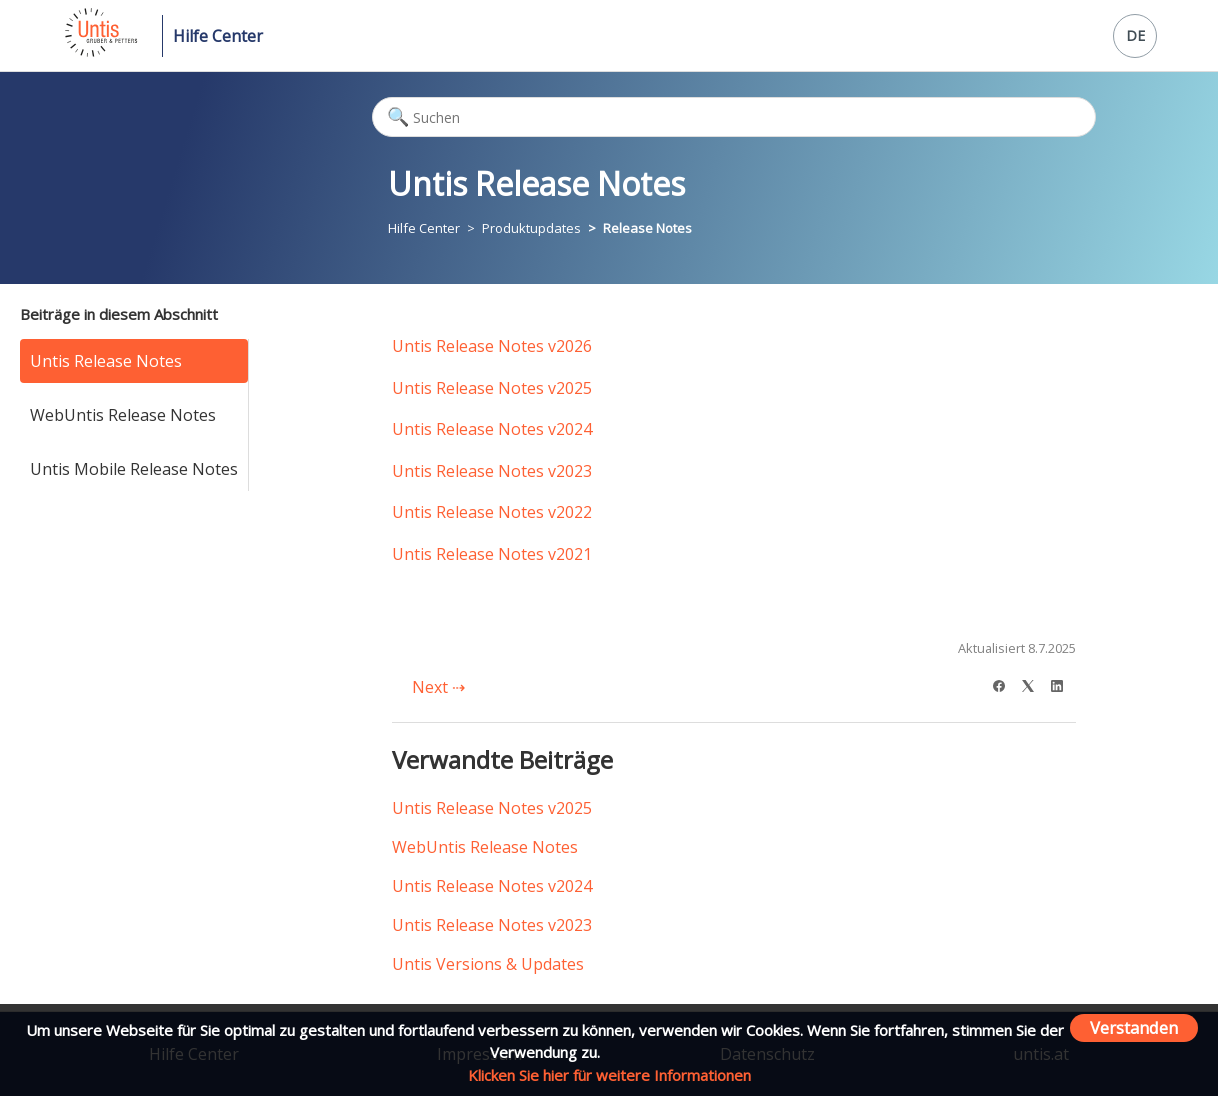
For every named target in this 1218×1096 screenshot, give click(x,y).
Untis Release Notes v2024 (492, 429)
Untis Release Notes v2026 (492, 346)
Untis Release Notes (106, 361)
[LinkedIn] (1063, 683)
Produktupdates (531, 228)
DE (1135, 35)
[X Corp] (1034, 683)
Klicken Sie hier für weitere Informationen (609, 1075)
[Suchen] (734, 117)
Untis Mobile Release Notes (134, 469)
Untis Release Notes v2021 (492, 554)
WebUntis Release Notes (123, 415)
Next (438, 687)
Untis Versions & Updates (488, 964)
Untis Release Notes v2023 (492, 471)
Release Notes (647, 228)
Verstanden (1134, 1027)
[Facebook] (1005, 683)
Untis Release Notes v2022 (492, 512)
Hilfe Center (218, 36)
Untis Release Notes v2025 (492, 388)
